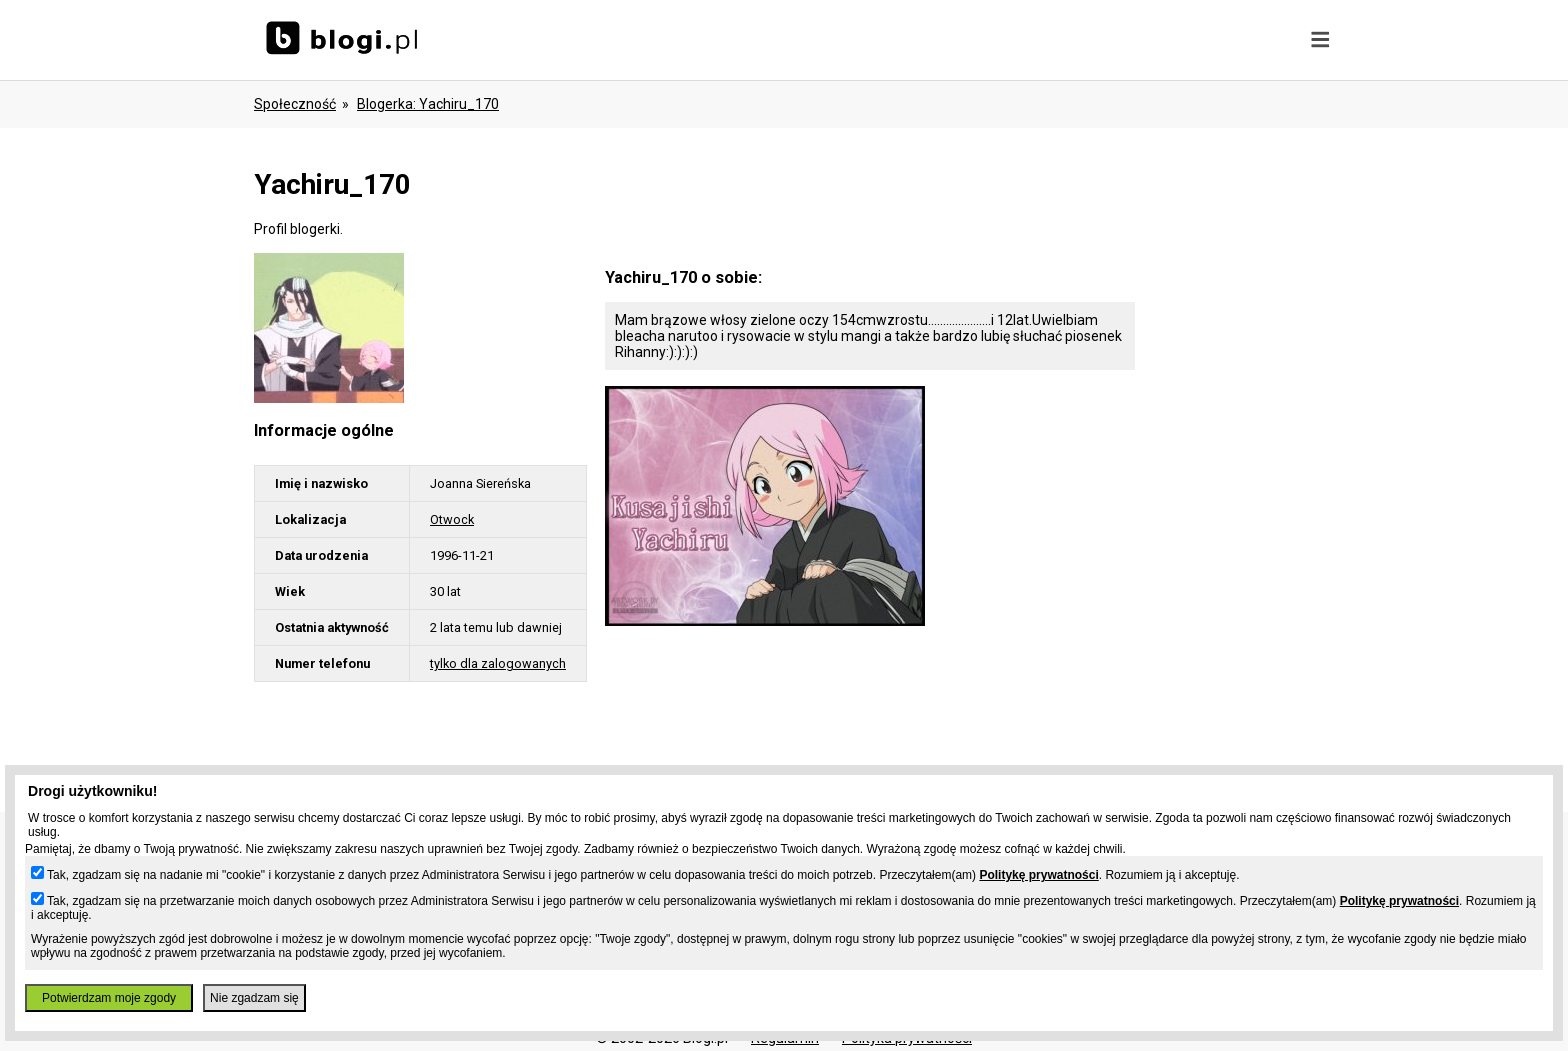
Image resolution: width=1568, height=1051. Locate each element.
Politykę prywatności (1038, 875)
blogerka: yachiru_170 (428, 104)
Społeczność (295, 104)
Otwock (452, 519)
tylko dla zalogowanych (498, 663)
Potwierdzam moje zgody (109, 998)
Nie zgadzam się (254, 998)
